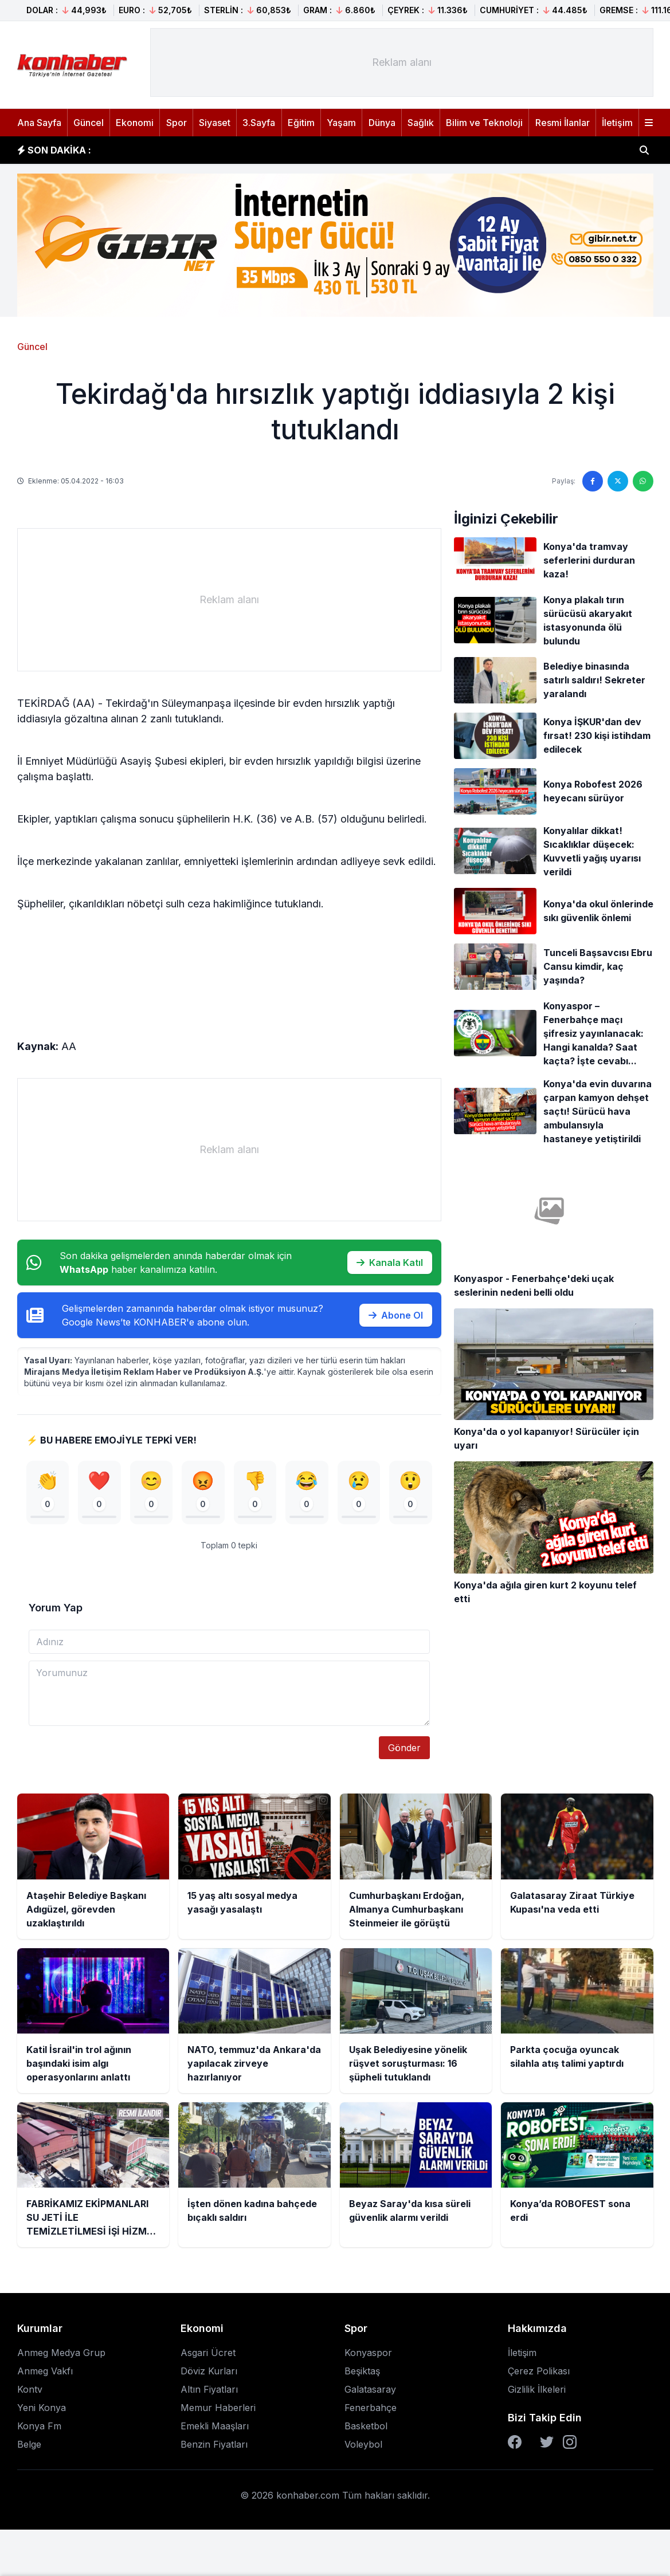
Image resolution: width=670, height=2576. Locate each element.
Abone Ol (396, 1315)
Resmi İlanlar (562, 122)
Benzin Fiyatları (214, 2447)
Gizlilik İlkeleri (537, 2392)
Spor (176, 122)
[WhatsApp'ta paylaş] (643, 481)
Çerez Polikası (539, 2374)
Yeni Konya (41, 2411)
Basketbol (365, 2429)
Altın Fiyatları (209, 2392)
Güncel (88, 122)
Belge (29, 2447)
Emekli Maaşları (215, 2429)
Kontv (29, 2392)
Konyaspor (368, 2356)
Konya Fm (39, 2429)
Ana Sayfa (39, 122)
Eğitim (301, 122)
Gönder (404, 1751)
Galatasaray (370, 2392)
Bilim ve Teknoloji (484, 122)
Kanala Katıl (389, 1262)
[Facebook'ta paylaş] (592, 481)
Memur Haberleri (218, 2411)
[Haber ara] (644, 150)
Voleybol (363, 2447)
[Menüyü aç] (649, 122)
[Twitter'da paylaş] (618, 481)
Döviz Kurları (209, 2374)
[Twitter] (547, 2445)
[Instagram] (570, 2445)
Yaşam (341, 122)
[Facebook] (515, 2445)
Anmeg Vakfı (45, 2374)
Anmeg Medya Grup (61, 2356)
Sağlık (421, 122)
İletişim (617, 122)
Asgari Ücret (208, 2356)
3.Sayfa (258, 122)
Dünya (382, 122)
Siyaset (214, 122)
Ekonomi (135, 122)
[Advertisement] (401, 62)
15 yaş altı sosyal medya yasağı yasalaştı (200, 148)
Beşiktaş (362, 2374)
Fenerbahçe (370, 2411)
